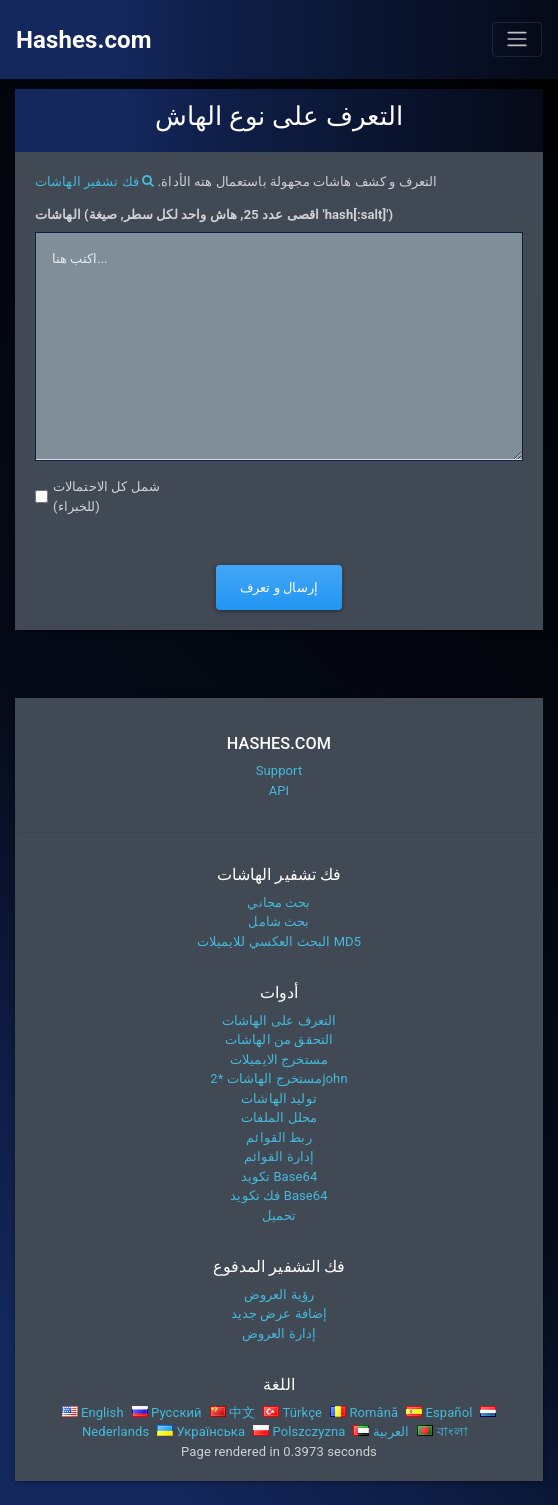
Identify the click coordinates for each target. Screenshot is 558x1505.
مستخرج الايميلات (279, 1059)
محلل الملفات (279, 1117)
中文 (233, 1412)
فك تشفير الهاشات (94, 181)
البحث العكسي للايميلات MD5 (279, 941)
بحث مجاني (278, 902)
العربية (381, 1431)
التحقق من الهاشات (279, 1039)
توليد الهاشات (279, 1098)
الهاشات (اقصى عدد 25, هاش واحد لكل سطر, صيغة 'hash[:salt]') (214, 214)
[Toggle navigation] (517, 39)
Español (439, 1412)
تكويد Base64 (279, 1176)
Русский (167, 1412)
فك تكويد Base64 (278, 1195)
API (279, 790)
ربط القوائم (278, 1137)
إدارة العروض (279, 1333)
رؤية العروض (279, 1294)
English (93, 1412)
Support (279, 770)
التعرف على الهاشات (279, 1020)
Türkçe (292, 1412)
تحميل (279, 1215)
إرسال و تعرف (279, 587)
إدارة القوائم (279, 1156)
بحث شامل (278, 921)
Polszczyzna (299, 1431)
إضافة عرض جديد (279, 1313)
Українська (201, 1431)
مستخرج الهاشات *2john (278, 1078)
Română (364, 1412)
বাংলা (442, 1431)
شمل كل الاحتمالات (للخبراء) (106, 496)
